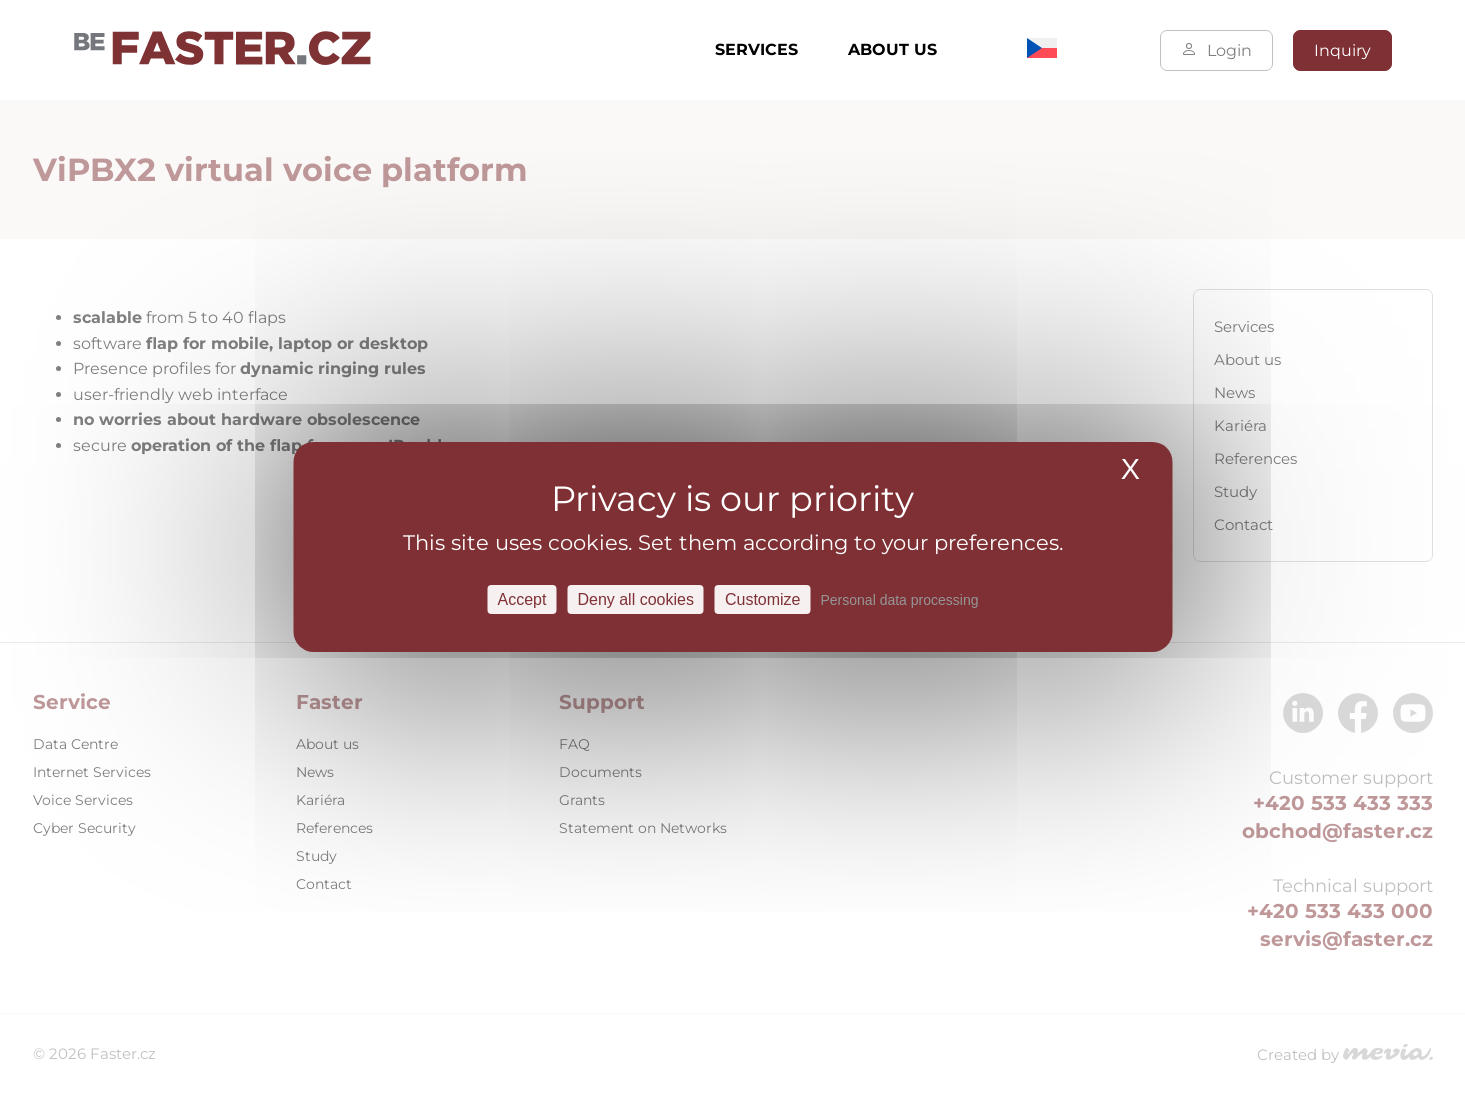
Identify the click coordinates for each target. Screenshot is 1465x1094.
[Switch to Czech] (1042, 52)
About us (892, 49)
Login (1216, 50)
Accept (522, 599)
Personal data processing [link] (900, 600)
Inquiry (1342, 50)
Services (756, 49)
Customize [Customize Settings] (763, 599)
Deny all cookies (635, 599)
